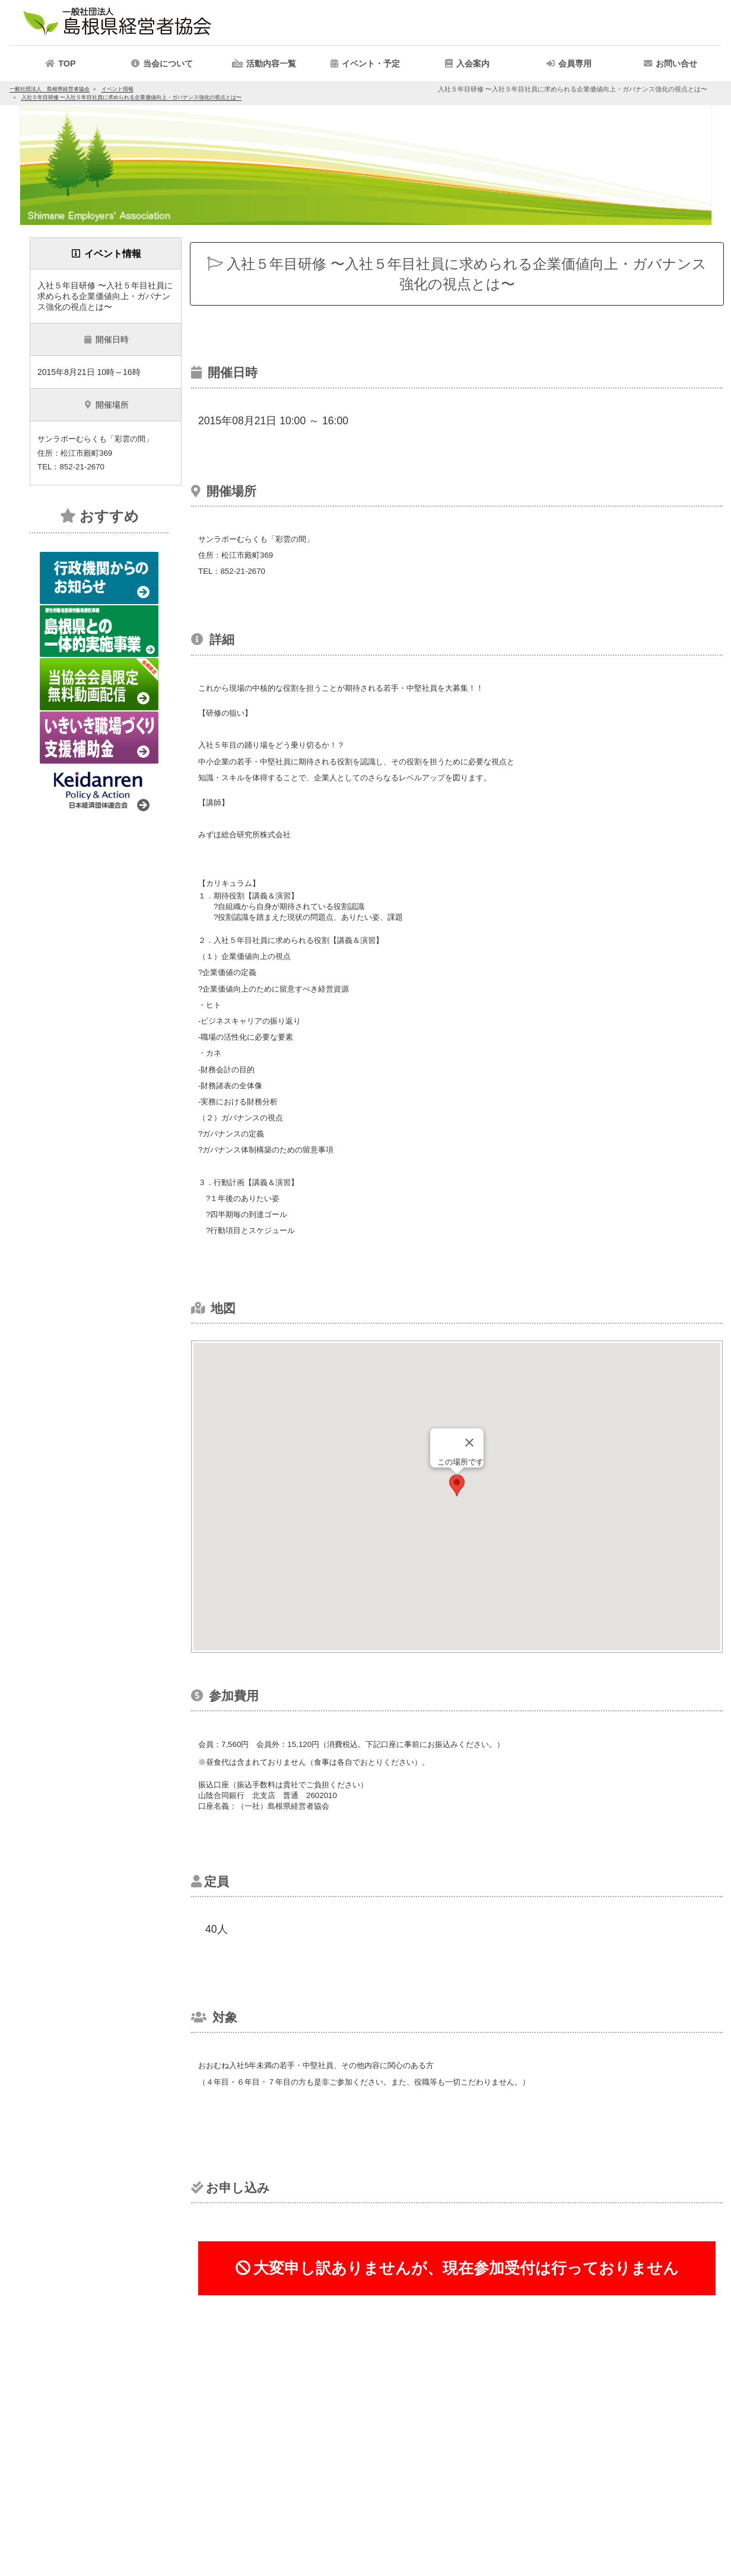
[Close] (469, 1442)
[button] (263, 63)
